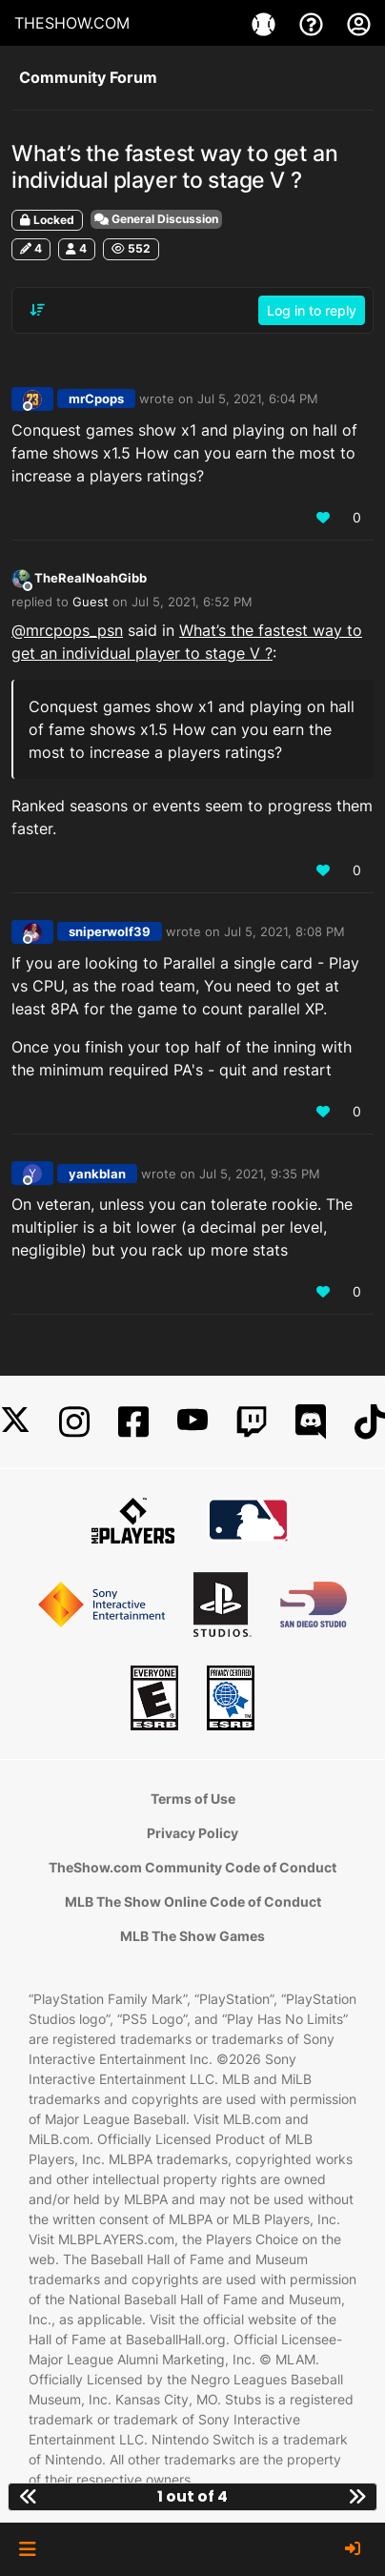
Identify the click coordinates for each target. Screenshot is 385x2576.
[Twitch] (251, 1422)
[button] (27, 2549)
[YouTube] (192, 1422)
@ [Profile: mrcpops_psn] (67, 630)
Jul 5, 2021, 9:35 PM (259, 1173)
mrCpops (96, 398)
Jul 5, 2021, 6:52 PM (192, 601)
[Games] (266, 22)
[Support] (313, 22)
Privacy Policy (192, 1833)
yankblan (97, 1173)
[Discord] (310, 1422)
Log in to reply (311, 310)
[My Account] (359, 22)
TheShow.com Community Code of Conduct (192, 1867)
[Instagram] (74, 1422)
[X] (15, 1422)
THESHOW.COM (72, 22)
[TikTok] (370, 1422)
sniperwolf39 (110, 931)
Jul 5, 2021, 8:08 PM (284, 931)
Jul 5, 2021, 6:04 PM (257, 398)
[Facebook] (133, 1422)
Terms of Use (193, 1798)
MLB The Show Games (192, 1936)
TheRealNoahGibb (90, 577)
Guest (90, 601)
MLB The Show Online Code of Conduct (193, 1901)
